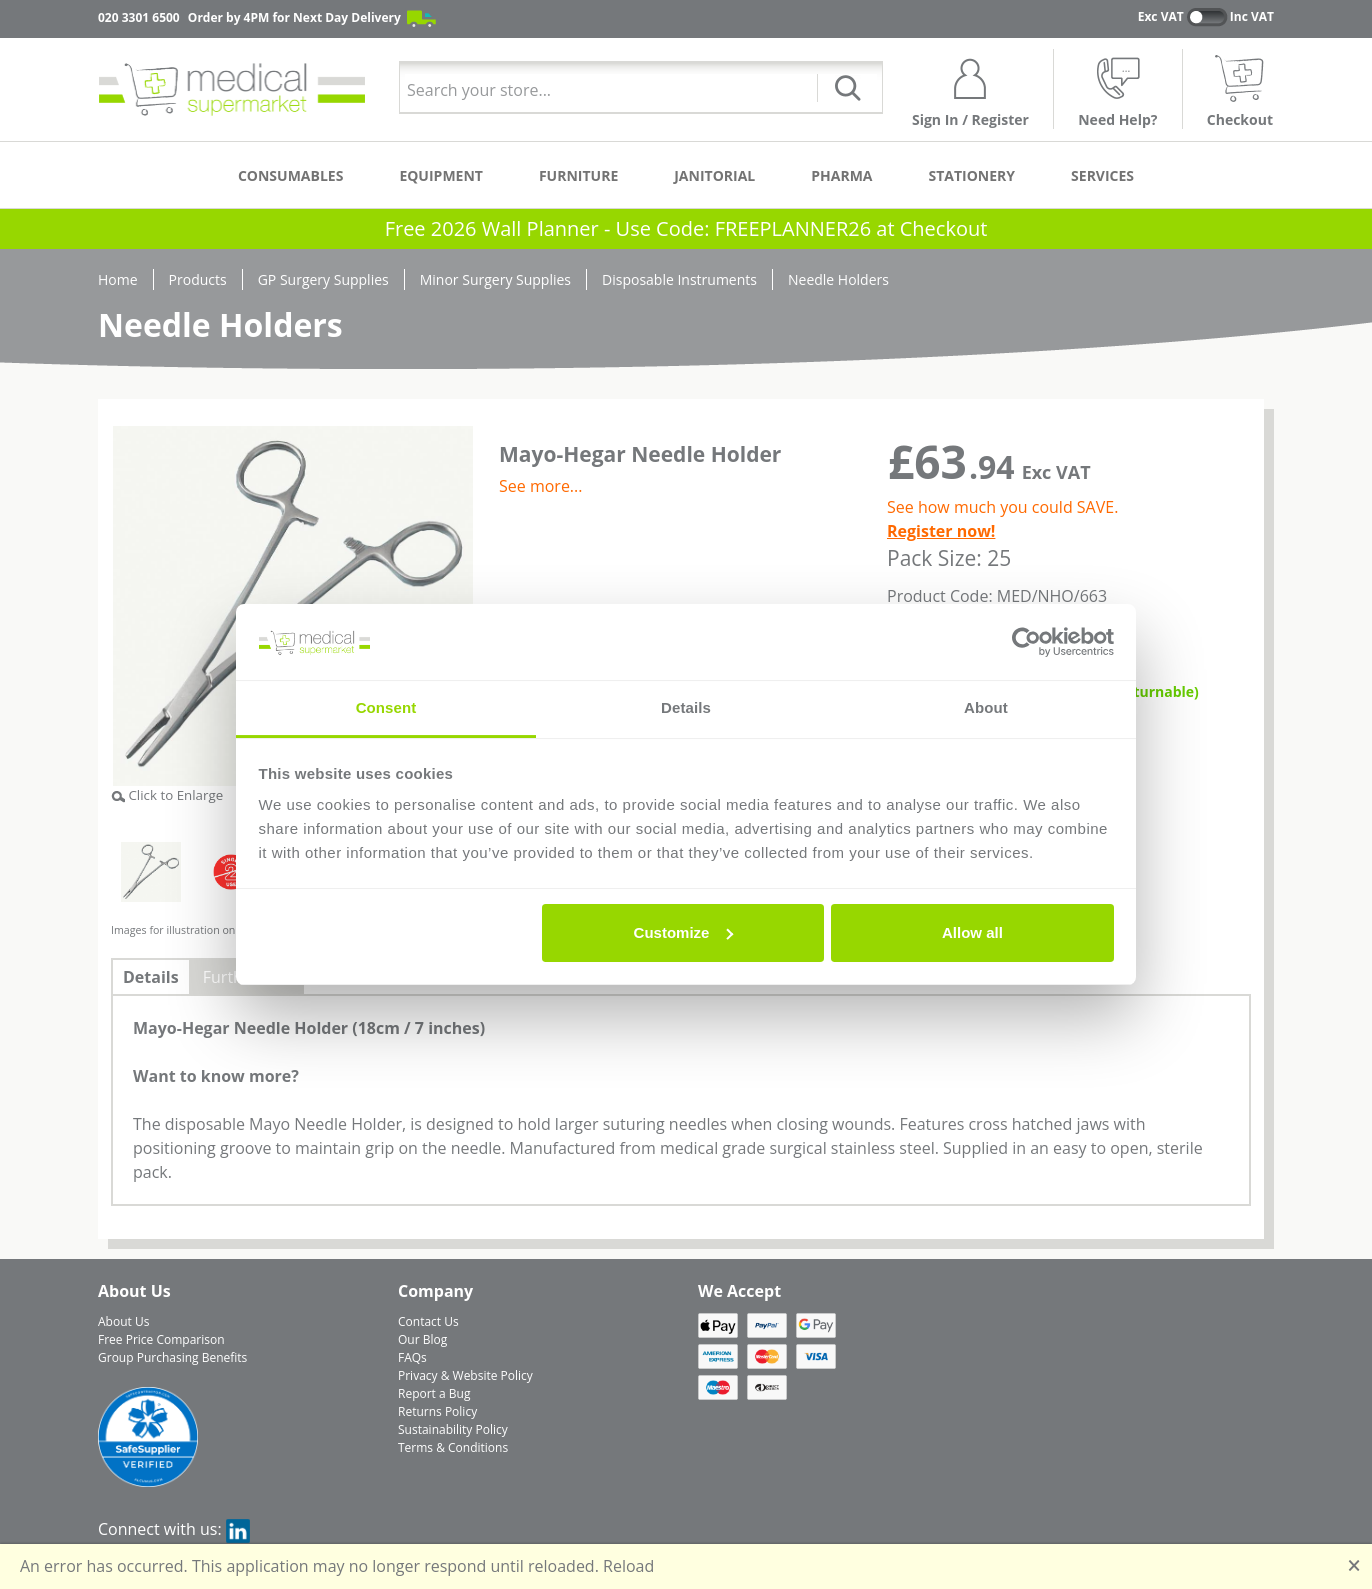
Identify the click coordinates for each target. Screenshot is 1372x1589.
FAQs (412, 1357)
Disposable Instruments (679, 279)
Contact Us (428, 1321)
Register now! (941, 531)
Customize (684, 932)
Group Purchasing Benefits (172, 1357)
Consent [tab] (386, 707)
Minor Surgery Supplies (495, 279)
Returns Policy (437, 1411)
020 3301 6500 (139, 17)
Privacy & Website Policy (465, 1375)
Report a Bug (434, 1393)
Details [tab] (686, 707)
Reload (628, 1566)
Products (198, 279)
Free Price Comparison (161, 1339)
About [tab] (986, 707)
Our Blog (422, 1339)
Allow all (972, 932)
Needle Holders (838, 279)
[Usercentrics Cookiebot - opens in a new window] (1026, 642)
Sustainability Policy (453, 1429)
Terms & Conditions (453, 1447)
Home (118, 279)
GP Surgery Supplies (323, 279)
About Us (123, 1321)
